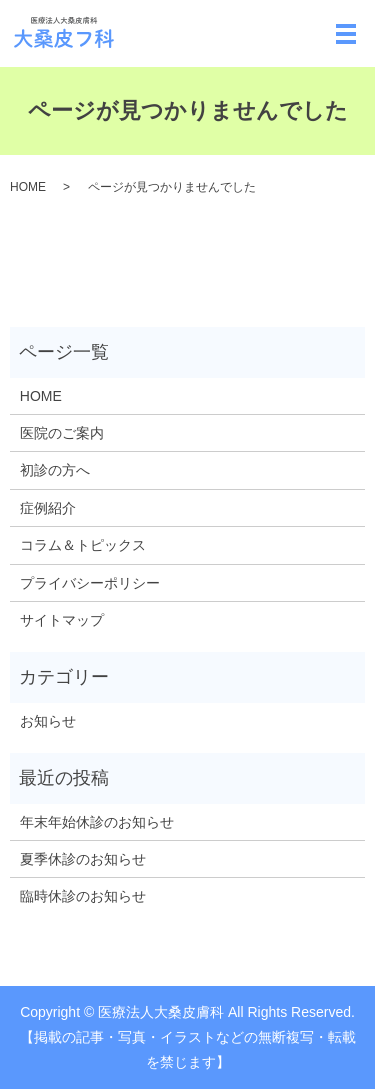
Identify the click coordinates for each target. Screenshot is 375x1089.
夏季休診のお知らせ (83, 859)
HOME (28, 187)
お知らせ (48, 721)
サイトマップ (62, 620)
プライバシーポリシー (90, 583)
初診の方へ (55, 470)
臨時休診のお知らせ (83, 896)
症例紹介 (48, 508)
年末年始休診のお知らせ (97, 822)
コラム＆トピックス (83, 545)
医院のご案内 (62, 433)
